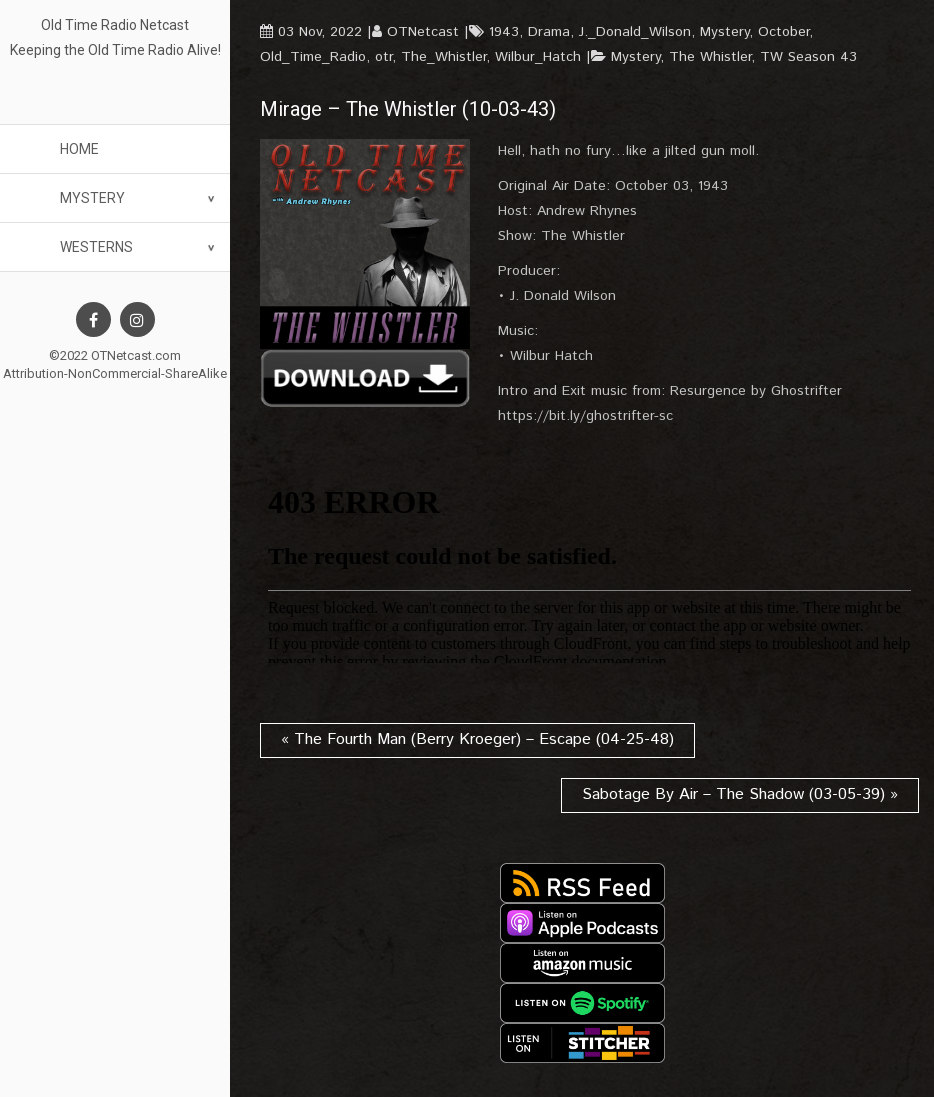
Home (79, 149)
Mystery (92, 198)
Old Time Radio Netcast (115, 25)
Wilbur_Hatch (538, 57)
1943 (504, 32)
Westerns (96, 247)
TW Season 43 (808, 57)
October (783, 32)
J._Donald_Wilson (635, 32)
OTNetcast (423, 32)
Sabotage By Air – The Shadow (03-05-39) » (740, 794)
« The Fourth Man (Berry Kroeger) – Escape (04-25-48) (477, 739)
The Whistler (710, 57)
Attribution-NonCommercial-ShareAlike (115, 373)
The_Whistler (443, 57)
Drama (549, 32)
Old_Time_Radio (313, 57)
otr (383, 57)
